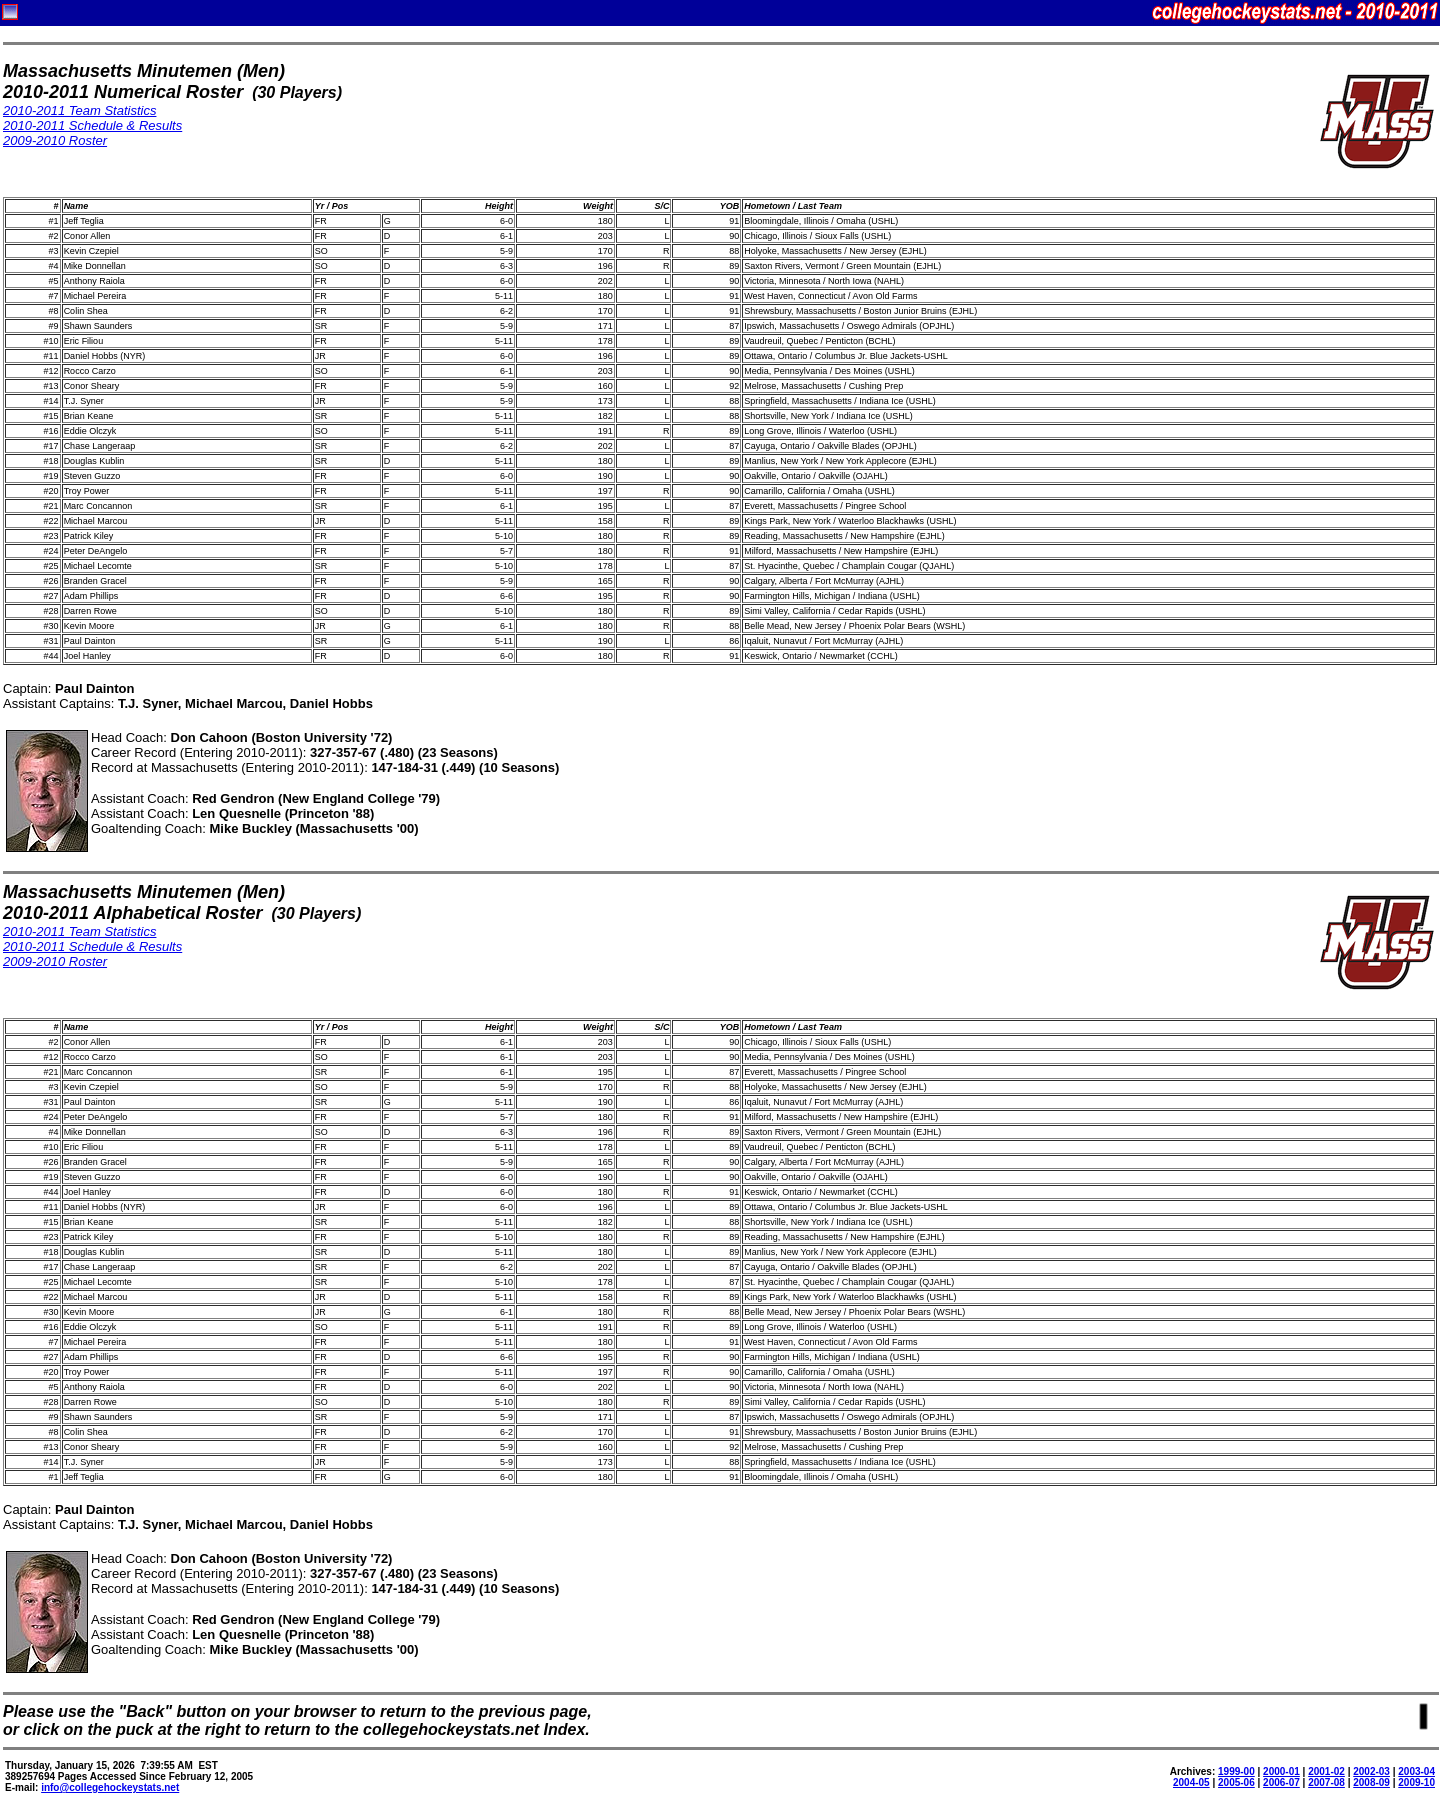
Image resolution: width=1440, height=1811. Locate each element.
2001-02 (1326, 1771)
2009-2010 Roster (55, 140)
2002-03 (1371, 1771)
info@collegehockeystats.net (110, 1787)
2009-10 (1416, 1782)
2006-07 (1281, 1782)
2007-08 (1326, 1782)
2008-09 (1371, 1782)
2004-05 (1191, 1782)
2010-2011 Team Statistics (79, 110)
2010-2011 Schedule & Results (92, 125)
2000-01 (1281, 1771)
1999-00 (1236, 1771)
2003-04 (1416, 1771)
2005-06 (1236, 1782)
